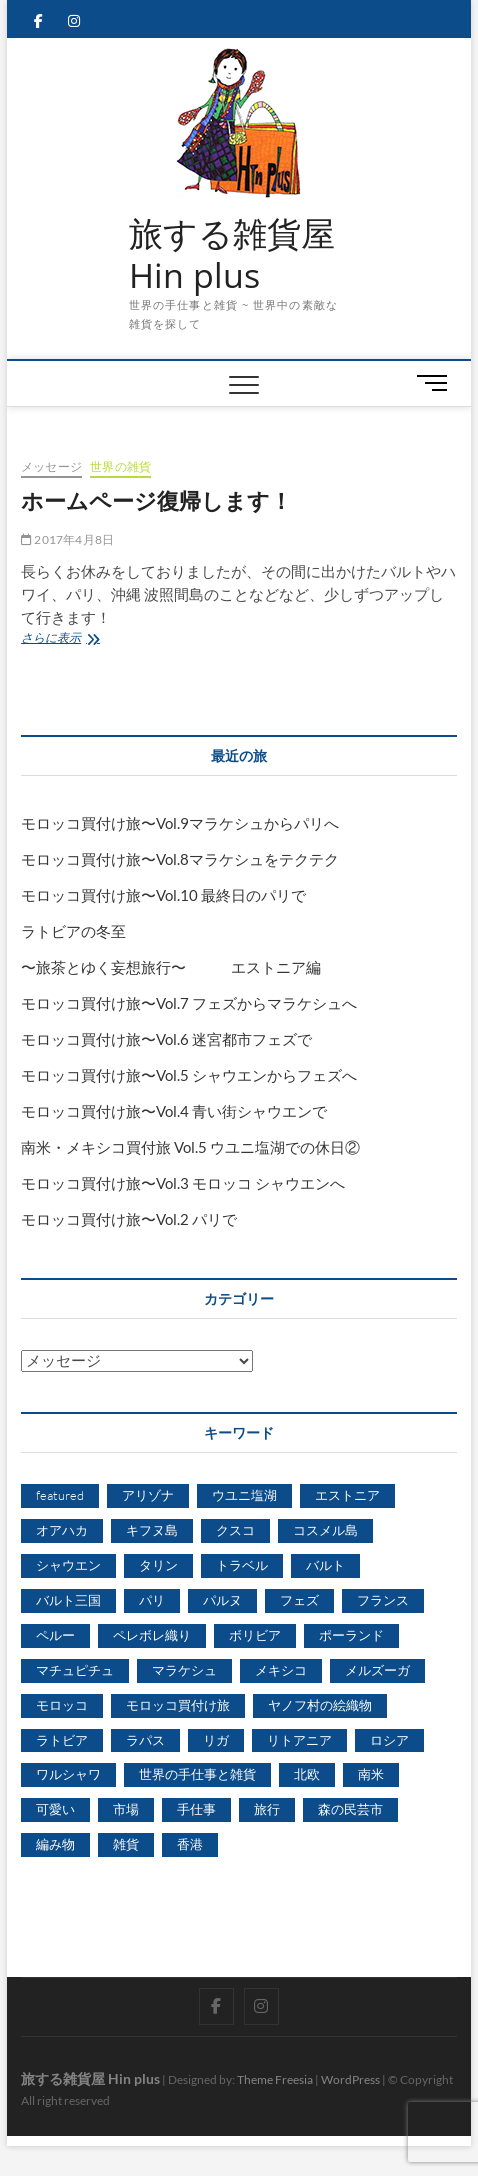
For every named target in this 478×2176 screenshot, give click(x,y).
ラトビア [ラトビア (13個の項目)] (62, 1740)
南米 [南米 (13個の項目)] (371, 1774)
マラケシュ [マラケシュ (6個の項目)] (184, 1670)
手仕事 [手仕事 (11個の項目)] (196, 1809)
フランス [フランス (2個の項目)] (383, 1600)
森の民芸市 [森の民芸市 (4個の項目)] (350, 1809)
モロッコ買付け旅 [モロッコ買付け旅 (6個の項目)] (178, 1705)
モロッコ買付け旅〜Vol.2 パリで (129, 1219)
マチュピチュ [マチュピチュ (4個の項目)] (75, 1670)
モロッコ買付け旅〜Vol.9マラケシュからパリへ (180, 823)
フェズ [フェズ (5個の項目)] (299, 1600)
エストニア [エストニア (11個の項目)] (347, 1495)
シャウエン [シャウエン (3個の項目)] (68, 1565)
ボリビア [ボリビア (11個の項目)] (255, 1635)
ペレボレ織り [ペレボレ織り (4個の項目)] (152, 1635)
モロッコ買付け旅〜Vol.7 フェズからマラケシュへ (189, 1003)
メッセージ (51, 466)
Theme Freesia (275, 2079)
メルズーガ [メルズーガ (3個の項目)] (377, 1670)
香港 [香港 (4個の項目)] (190, 1844)
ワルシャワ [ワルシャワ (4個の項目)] (68, 1774)
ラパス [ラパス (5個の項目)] (145, 1740)
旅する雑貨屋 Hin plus (232, 254)
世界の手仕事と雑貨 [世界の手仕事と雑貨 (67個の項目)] (197, 1774)
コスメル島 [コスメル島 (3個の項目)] (325, 1530)
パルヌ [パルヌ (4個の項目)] (222, 1600)
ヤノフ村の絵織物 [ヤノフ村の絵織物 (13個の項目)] (320, 1705)
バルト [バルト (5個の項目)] (325, 1565)
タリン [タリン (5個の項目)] (158, 1565)
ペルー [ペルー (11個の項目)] (55, 1635)
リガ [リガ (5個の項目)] (216, 1740)
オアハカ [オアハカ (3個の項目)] (62, 1530)
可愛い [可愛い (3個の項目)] (55, 1809)
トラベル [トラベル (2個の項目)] (242, 1565)
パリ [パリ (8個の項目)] (152, 1600)
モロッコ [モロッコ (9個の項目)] (62, 1705)
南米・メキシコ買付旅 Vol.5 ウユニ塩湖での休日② (190, 1147)
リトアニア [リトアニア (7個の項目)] (299, 1740)
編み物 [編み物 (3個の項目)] (55, 1844)
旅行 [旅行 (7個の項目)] (267, 1809)
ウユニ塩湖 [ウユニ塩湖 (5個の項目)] (244, 1495)
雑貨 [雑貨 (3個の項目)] (126, 1844)
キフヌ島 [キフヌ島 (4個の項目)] (152, 1530)
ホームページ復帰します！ (156, 500)
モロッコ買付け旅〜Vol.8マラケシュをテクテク (180, 859)
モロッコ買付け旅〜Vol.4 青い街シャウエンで (174, 1111)
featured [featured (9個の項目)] (60, 1495)
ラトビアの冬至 (73, 931)
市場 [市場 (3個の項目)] (126, 1809)
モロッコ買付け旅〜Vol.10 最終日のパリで (163, 895)
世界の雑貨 (120, 466)
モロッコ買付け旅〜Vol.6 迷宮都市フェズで (166, 1039)
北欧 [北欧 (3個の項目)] (307, 1774)
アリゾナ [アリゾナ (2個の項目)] (148, 1495)
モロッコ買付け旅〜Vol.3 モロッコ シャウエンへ (183, 1183)
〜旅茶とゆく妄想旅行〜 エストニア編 (171, 967)
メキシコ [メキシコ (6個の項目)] (281, 1670)
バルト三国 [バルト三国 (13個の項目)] (68, 1600)
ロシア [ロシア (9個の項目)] (389, 1740)
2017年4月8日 (67, 539)
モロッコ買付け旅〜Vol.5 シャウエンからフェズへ (189, 1075)
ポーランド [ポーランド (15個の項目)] (351, 1635)
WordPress (350, 2079)
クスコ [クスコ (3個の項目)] (235, 1530)
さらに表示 (62, 639)
